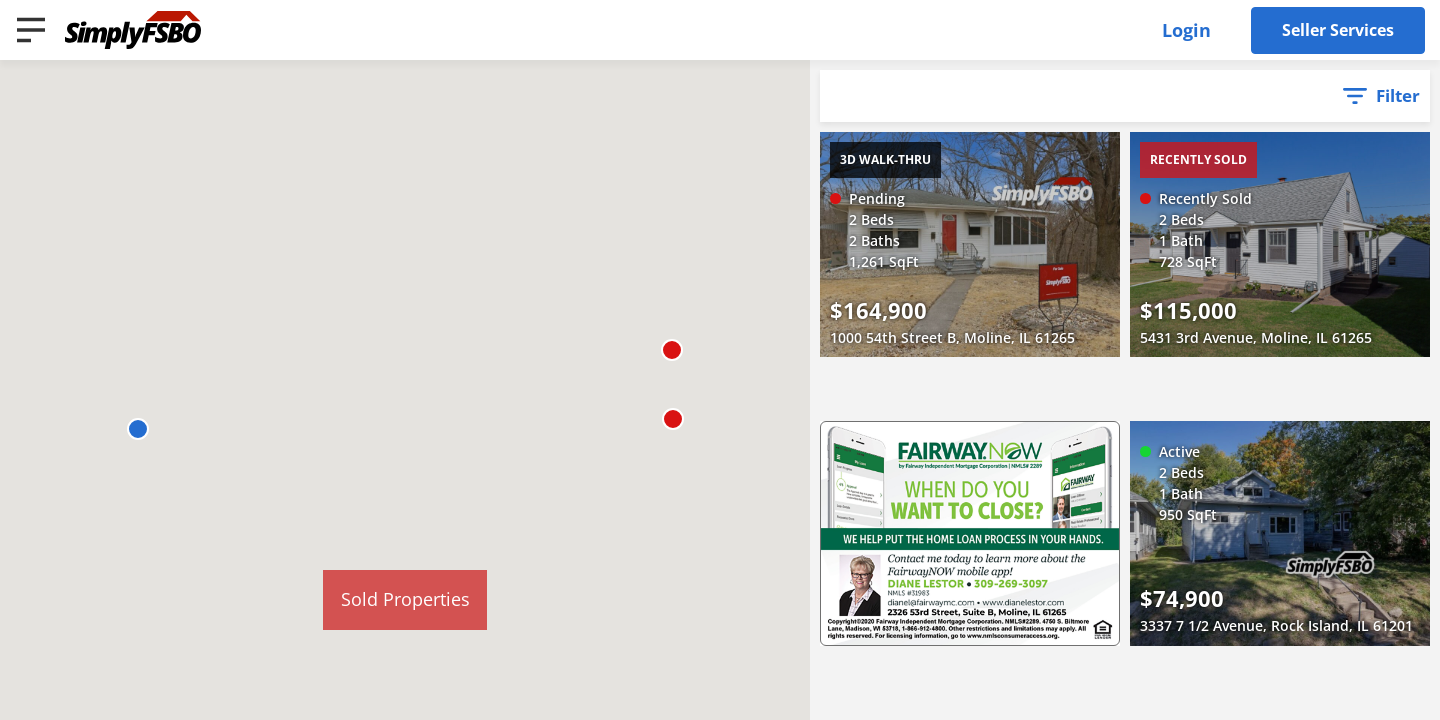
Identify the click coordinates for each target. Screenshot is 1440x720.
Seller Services (1338, 30)
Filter (1398, 95)
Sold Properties (405, 599)
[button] (138, 429)
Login (1186, 30)
